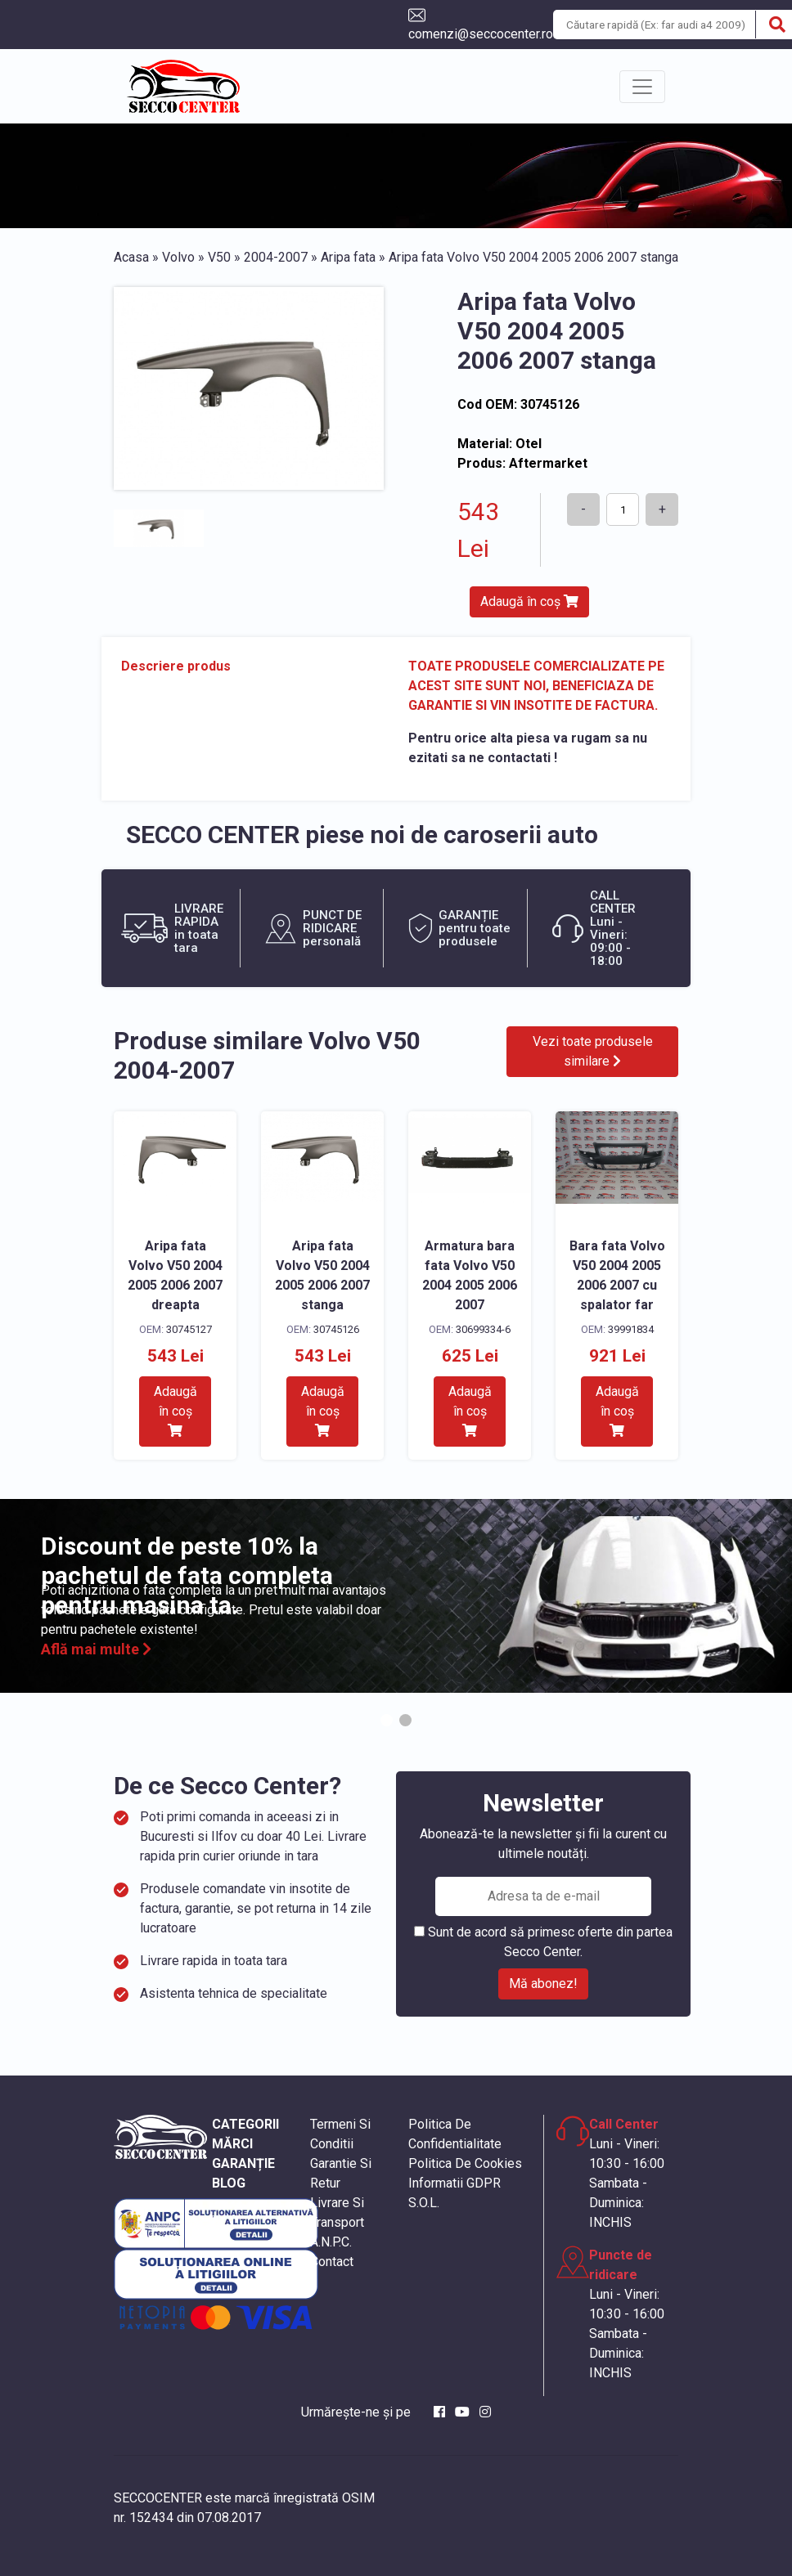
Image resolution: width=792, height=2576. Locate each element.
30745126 (336, 1329)
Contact (331, 2261)
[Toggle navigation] (642, 86)
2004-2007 (276, 257)
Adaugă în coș (529, 601)
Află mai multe (96, 1649)
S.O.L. (423, 2202)
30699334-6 (483, 1329)
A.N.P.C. (331, 2242)
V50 (219, 257)
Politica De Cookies (465, 2163)
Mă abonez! (543, 1983)
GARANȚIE (243, 2163)
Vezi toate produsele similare (593, 1051)
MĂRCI (232, 2144)
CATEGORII (245, 2124)
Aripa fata (348, 257)
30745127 (189, 1329)
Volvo (178, 257)
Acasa (131, 257)
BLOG (228, 2183)
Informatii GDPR (454, 2183)
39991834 (631, 1329)
